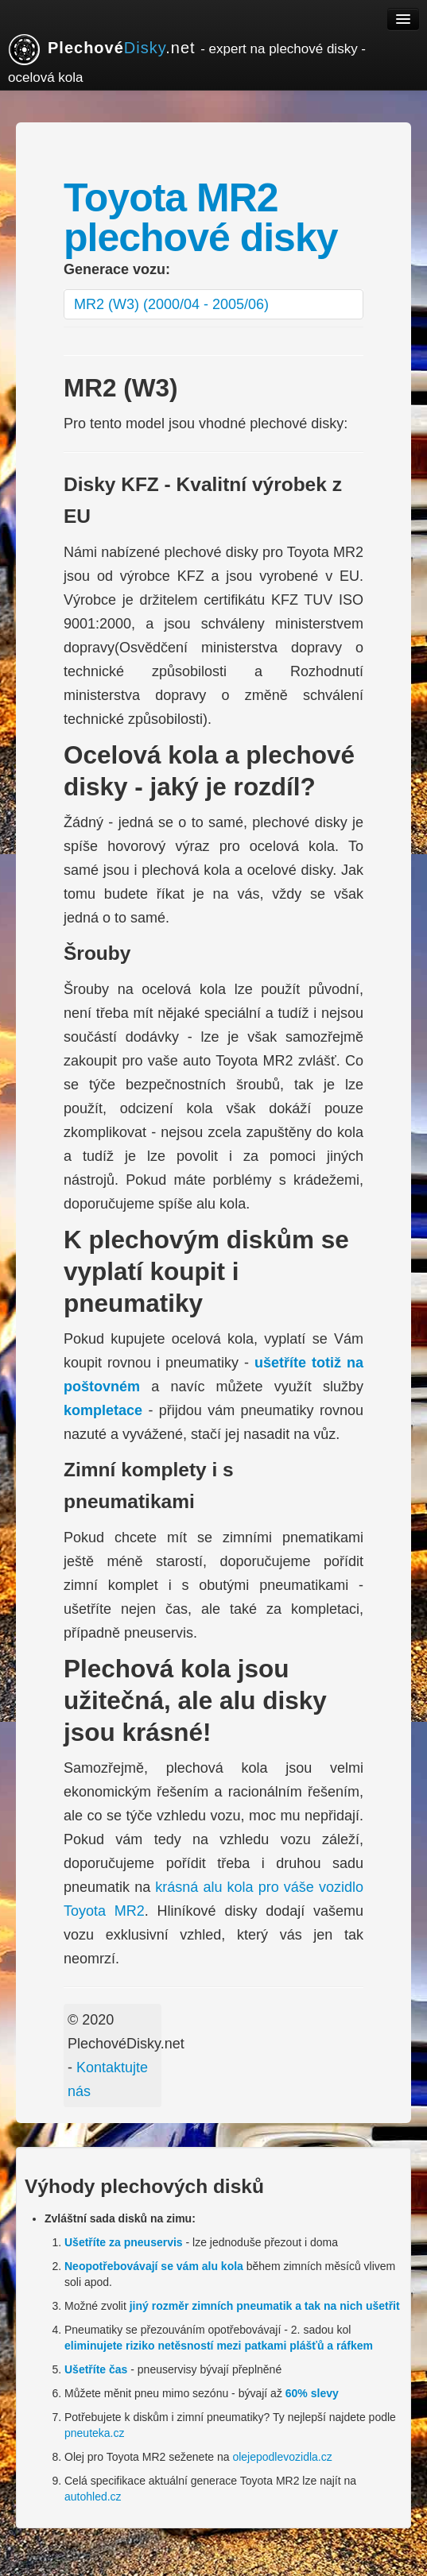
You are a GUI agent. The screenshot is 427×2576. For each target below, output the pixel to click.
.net (187, 59)
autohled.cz (93, 2496)
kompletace (103, 1410)
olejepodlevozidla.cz (282, 2456)
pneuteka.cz (94, 2433)
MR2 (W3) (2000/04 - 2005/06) (171, 304)
